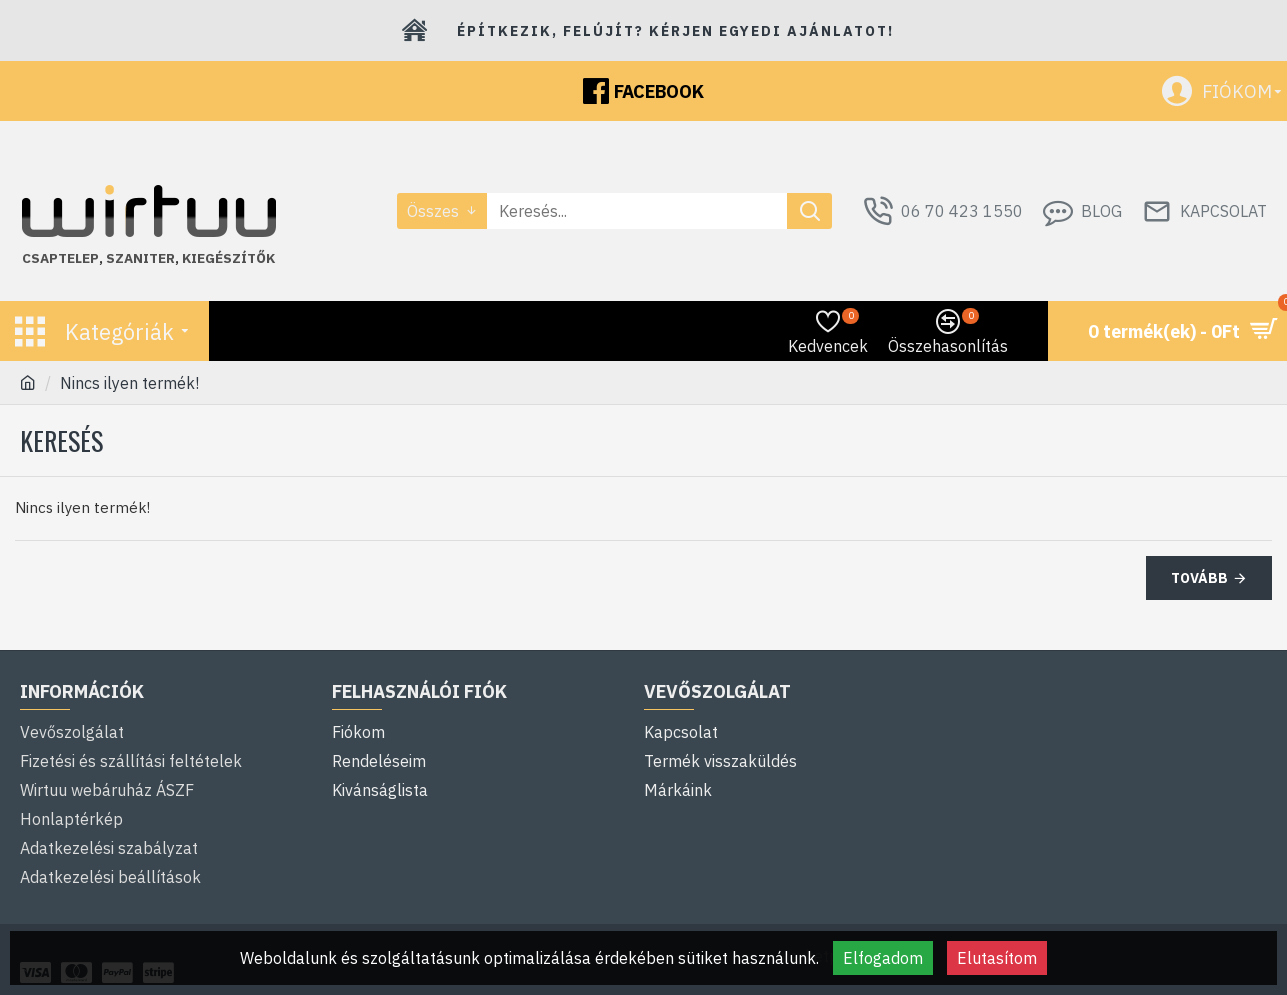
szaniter (140, 258)
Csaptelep (60, 258)
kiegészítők (228, 258)
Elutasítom (997, 958)
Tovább (1199, 578)
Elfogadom (883, 958)
